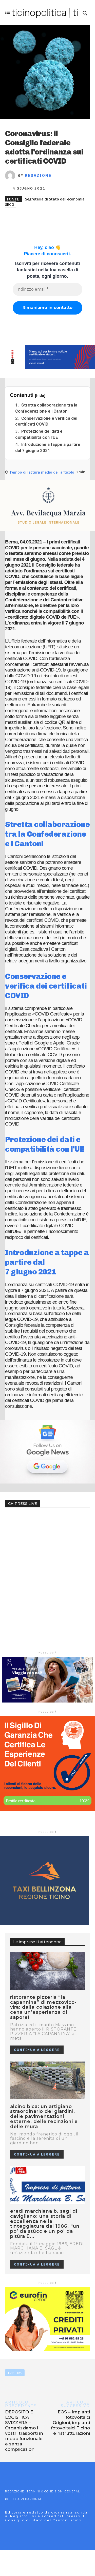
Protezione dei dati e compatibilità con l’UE (39, 434)
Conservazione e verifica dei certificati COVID (46, 421)
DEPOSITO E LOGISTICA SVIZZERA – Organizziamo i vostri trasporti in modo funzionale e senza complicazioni (24, 2430)
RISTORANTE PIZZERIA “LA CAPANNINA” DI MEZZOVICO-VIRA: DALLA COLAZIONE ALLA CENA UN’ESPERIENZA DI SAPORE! (43, 2007)
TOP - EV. (15, 2372)
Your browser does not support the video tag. (43, 1533)
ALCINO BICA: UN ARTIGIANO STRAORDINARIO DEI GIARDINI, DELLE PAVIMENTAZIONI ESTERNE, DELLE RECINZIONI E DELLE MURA (44, 2116)
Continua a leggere (37, 2050)
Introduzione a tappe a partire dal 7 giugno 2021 (47, 447)
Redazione (38, 175)
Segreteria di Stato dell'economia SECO (45, 202)
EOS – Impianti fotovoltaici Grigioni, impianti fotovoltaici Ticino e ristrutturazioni (70, 2422)
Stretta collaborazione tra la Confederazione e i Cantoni (46, 408)
